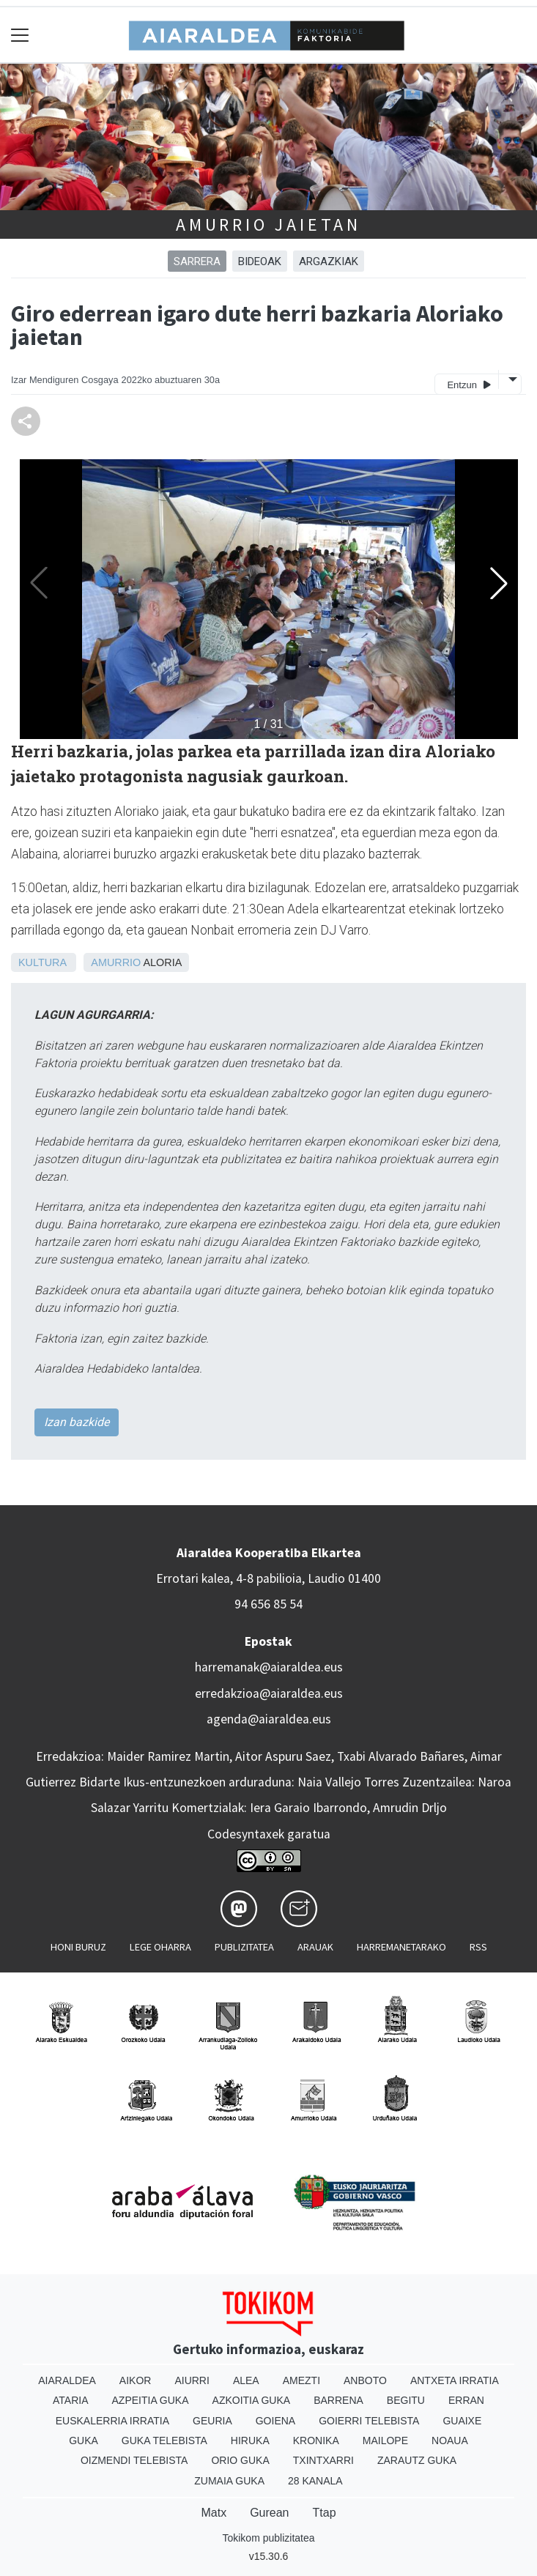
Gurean (269, 2512)
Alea (246, 2380)
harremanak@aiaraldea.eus (269, 1667)
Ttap (324, 2512)
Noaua (450, 2440)
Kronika (316, 2440)
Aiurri (191, 2380)
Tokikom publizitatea (268, 2538)
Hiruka (250, 2440)
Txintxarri (323, 2460)
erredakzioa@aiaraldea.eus (269, 1693)
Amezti (301, 2380)
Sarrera (197, 261)
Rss (478, 1946)
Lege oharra (160, 1946)
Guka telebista (164, 2440)
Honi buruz (78, 1946)
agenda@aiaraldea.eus (269, 1719)
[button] (499, 583)
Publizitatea (244, 1946)
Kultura (42, 962)
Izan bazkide (76, 1422)
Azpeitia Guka (150, 2400)
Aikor (135, 2380)
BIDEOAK (259, 261)
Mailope (385, 2440)
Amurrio (116, 962)
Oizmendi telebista (134, 2460)
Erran (466, 2400)
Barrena (338, 2400)
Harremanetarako (401, 1946)
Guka (83, 2440)
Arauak (315, 1946)
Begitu (406, 2400)
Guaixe (461, 2421)
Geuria (212, 2421)
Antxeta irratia (454, 2380)
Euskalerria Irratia (112, 2421)
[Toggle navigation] (20, 35)
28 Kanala (315, 2481)
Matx (213, 2512)
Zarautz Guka (416, 2460)
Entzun (468, 384)
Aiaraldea (67, 2380)
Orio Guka (240, 2460)
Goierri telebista (369, 2421)
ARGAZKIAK (328, 261)
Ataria (71, 2400)
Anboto (365, 2380)
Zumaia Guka (229, 2481)
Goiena (275, 2421)
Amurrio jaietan (268, 224)
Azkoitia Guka (251, 2400)
